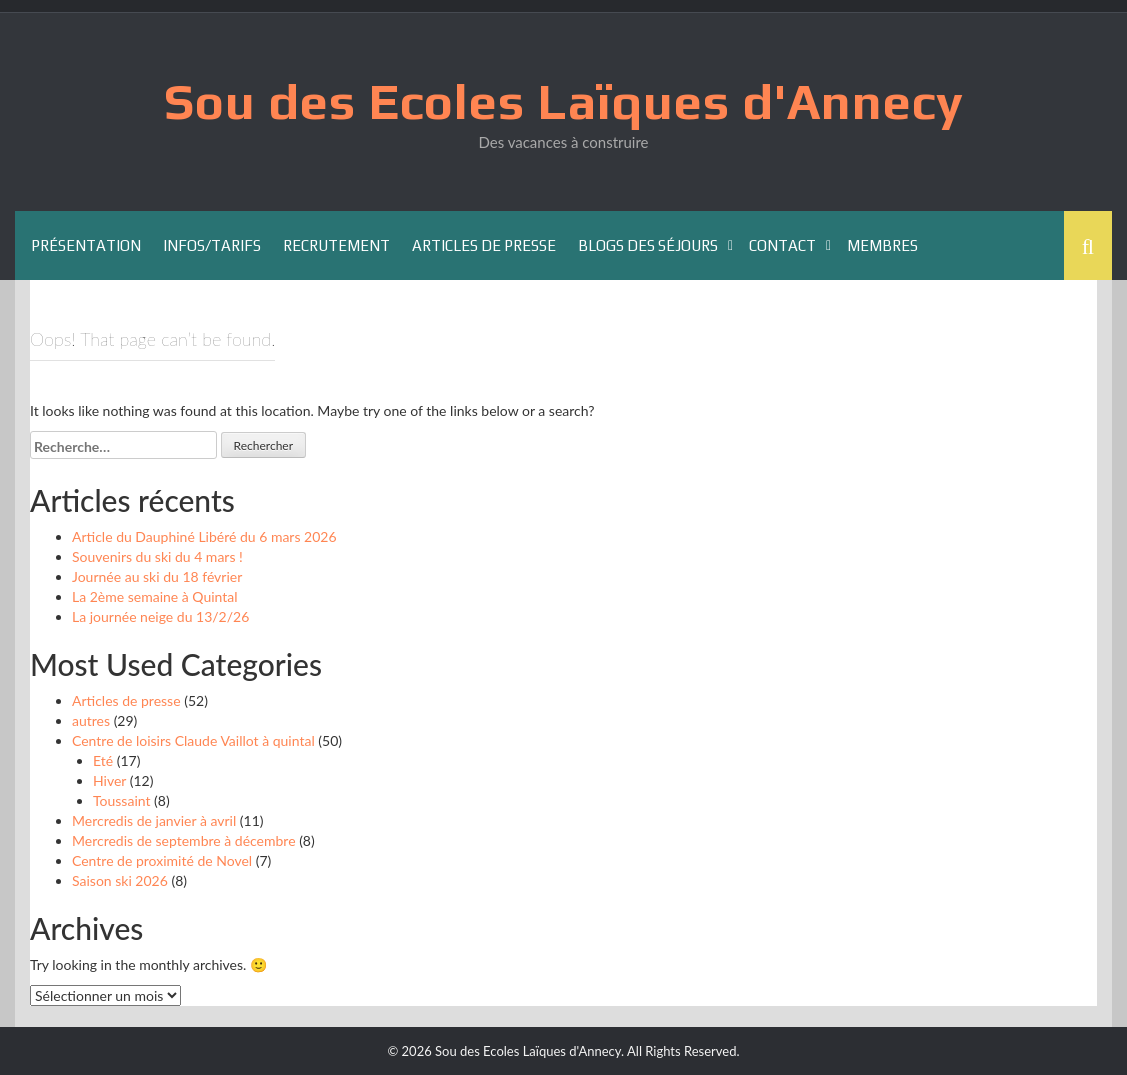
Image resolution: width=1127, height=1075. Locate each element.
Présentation (86, 245)
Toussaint (121, 800)
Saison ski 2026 (120, 880)
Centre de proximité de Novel (162, 860)
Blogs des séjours (648, 245)
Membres (882, 245)
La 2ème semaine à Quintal (155, 596)
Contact (782, 245)
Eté (103, 760)
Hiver (109, 780)
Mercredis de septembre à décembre (184, 840)
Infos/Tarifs (212, 245)
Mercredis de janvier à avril (154, 820)
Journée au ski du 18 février (157, 576)
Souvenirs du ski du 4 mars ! (157, 556)
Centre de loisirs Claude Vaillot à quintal (193, 740)
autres (91, 720)
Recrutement (336, 245)
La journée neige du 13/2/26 (160, 616)
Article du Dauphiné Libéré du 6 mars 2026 (204, 536)
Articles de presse (484, 245)
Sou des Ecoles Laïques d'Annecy (564, 101)
